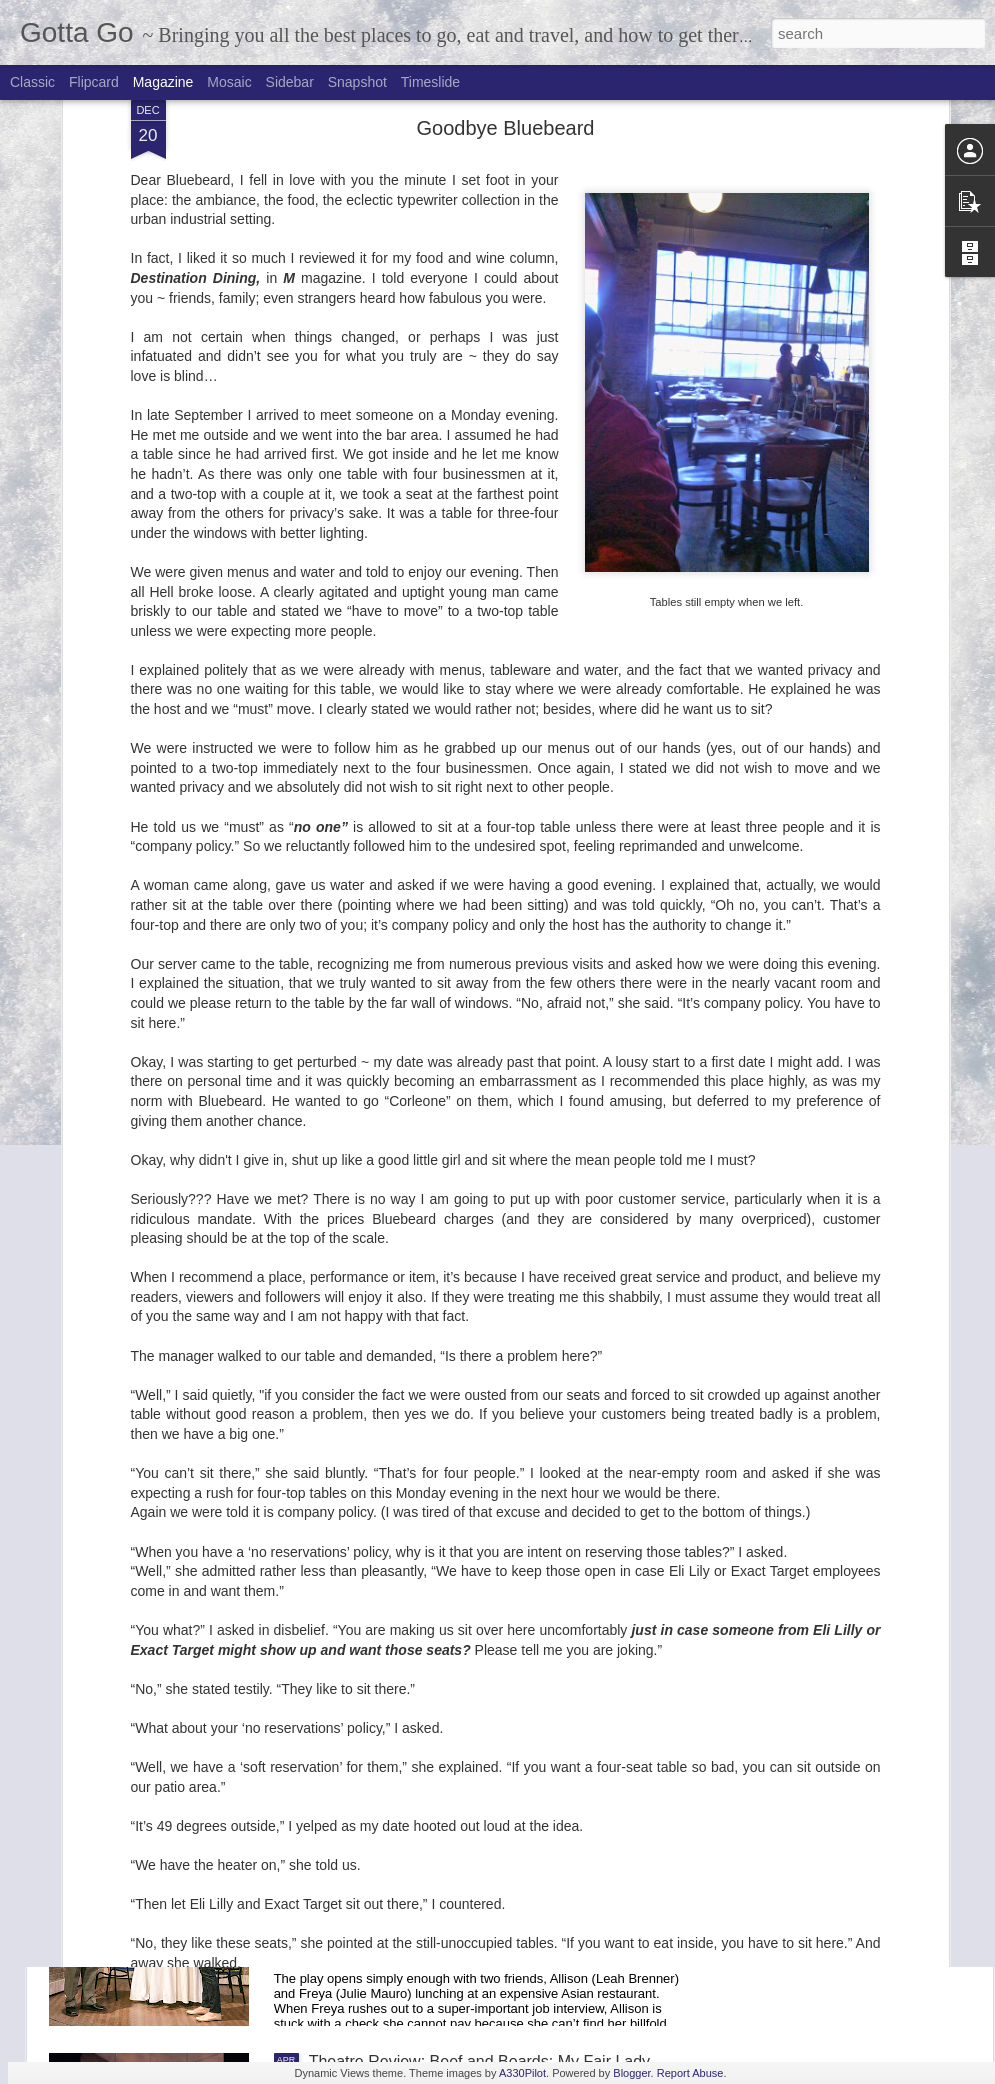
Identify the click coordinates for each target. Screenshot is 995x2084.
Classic (32, 82)
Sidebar (290, 82)
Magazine (163, 82)
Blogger (631, 2073)
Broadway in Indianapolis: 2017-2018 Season (470, 1153)
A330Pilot (522, 2073)
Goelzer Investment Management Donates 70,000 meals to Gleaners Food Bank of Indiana (486, 1389)
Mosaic (229, 82)
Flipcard (94, 82)
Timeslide (430, 82)
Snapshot (357, 82)
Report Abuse (690, 2073)
